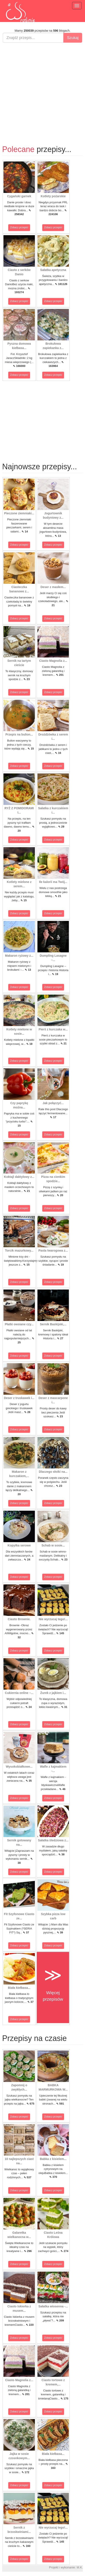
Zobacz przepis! (19, 227)
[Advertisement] (42, 89)
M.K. (80, 2567)
